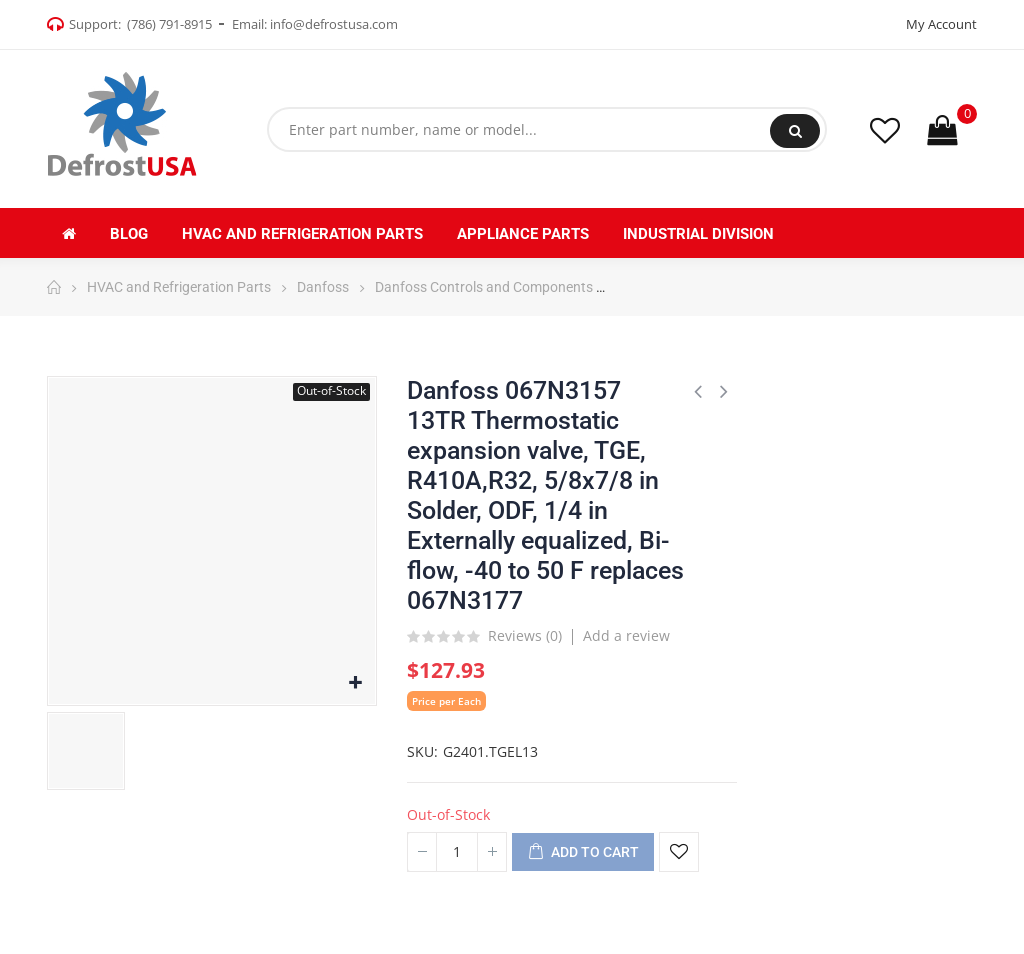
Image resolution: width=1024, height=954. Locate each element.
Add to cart (583, 853)
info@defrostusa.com (334, 24)
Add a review (626, 635)
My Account (941, 24)
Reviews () (525, 637)
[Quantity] (457, 852)
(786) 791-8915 (169, 24)
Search (795, 131)
